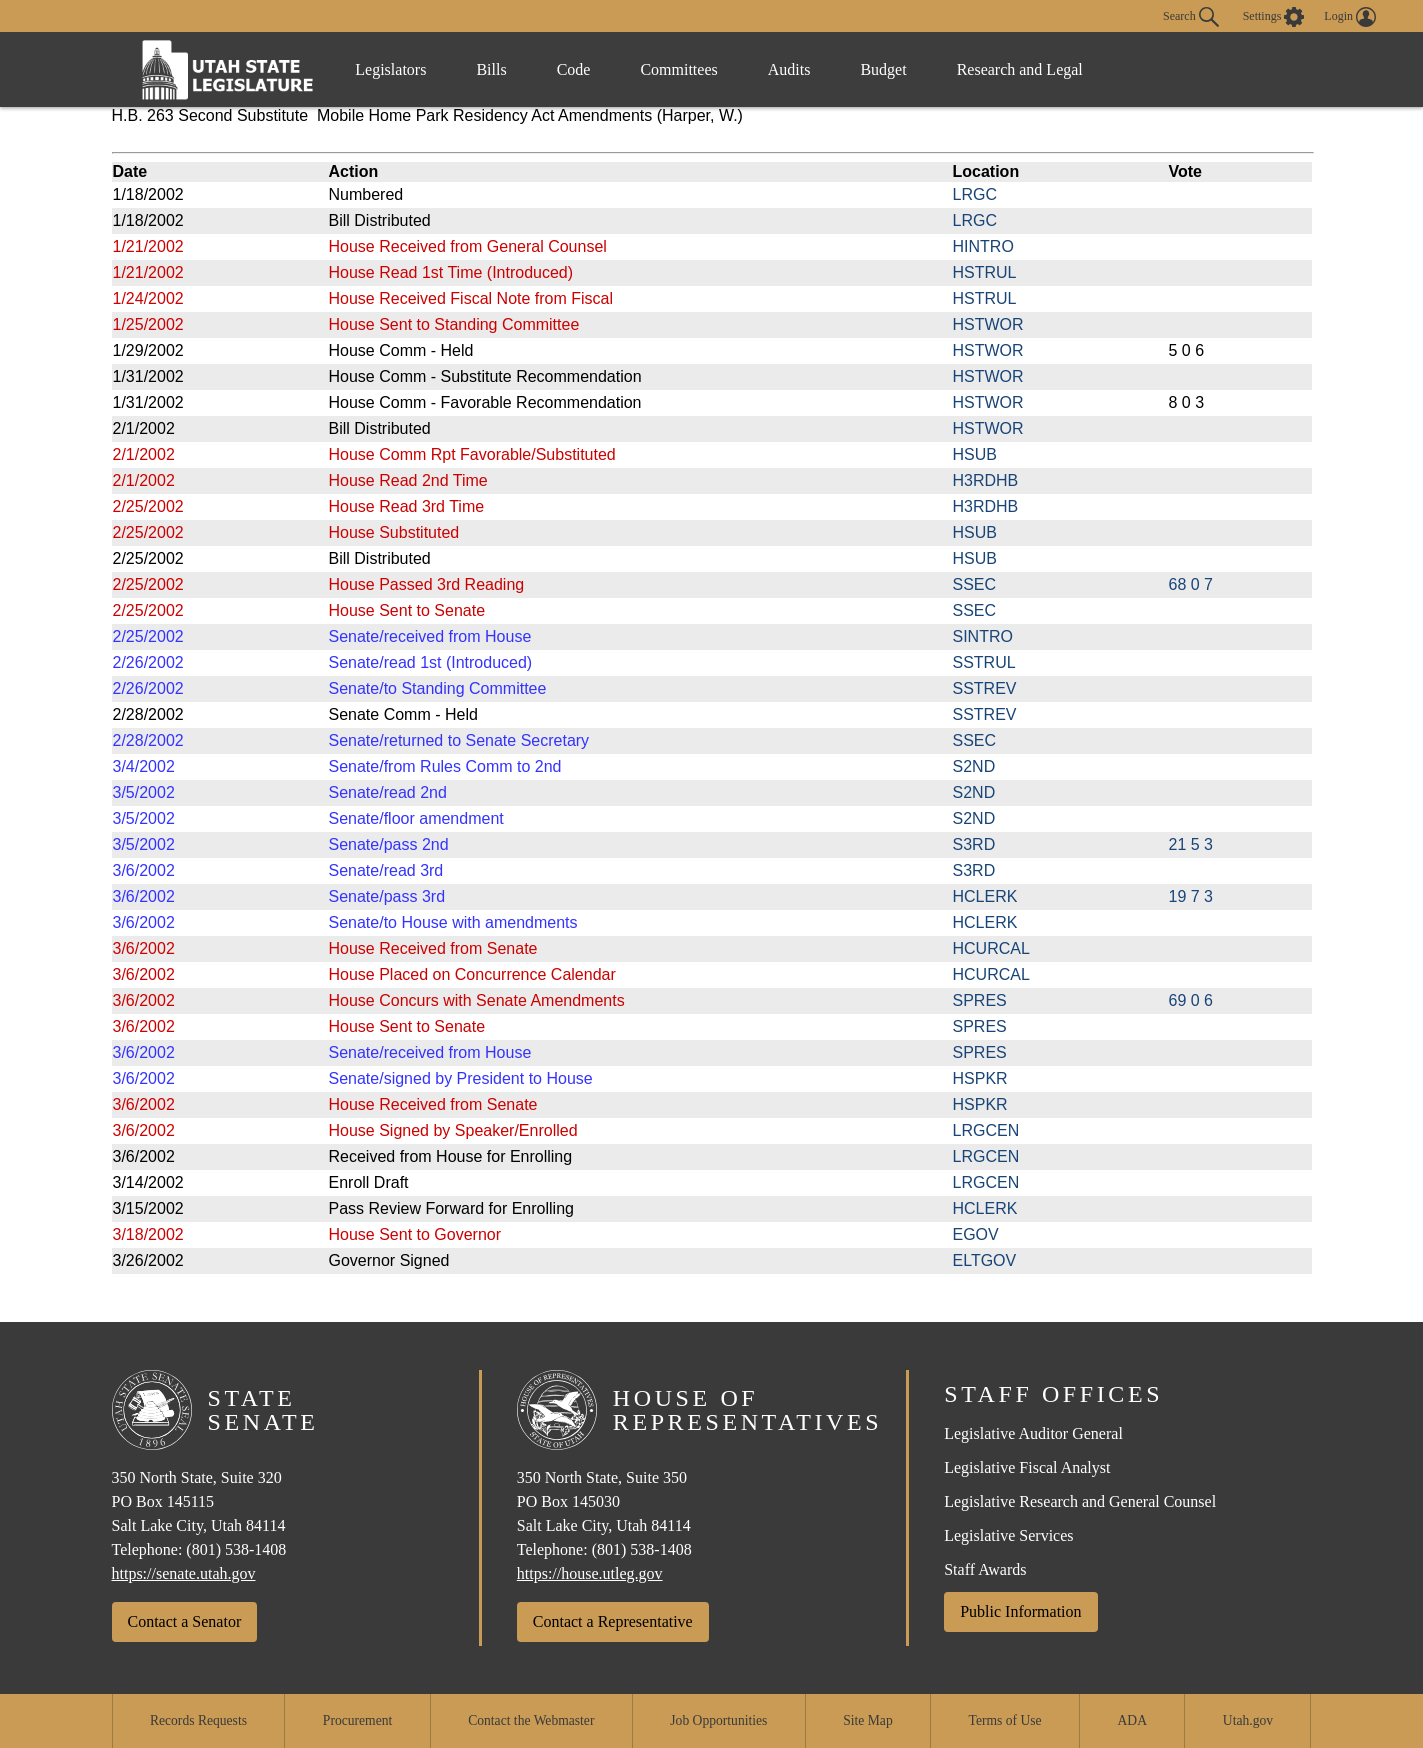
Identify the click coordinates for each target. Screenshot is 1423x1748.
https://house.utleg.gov (590, 1573)
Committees (678, 69)
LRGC (975, 194)
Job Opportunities (718, 1720)
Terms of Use (1005, 1720)
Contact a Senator (185, 1621)
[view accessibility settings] (1274, 17)
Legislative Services (1008, 1535)
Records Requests (198, 1720)
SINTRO (983, 636)
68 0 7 (1191, 584)
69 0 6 (1191, 1000)
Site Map (867, 1720)
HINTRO (983, 246)
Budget (883, 69)
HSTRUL (985, 272)
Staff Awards (985, 1569)
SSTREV (985, 688)
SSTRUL (984, 662)
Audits (789, 69)
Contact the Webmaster (531, 1720)
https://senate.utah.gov (184, 1573)
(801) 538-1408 (236, 1549)
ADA (1132, 1720)
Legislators (390, 69)
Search (1191, 17)
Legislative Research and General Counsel (1080, 1501)
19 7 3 (1191, 896)
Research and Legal (1020, 69)
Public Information (1020, 1611)
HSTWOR (988, 324)
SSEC (975, 584)
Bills (491, 69)
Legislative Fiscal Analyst (1027, 1467)
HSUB (975, 454)
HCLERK (985, 896)
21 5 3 (1191, 844)
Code (574, 69)
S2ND (974, 766)
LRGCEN (986, 1130)
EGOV (976, 1234)
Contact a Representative (613, 1621)
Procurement (357, 1720)
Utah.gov (1248, 1720)
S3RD (974, 844)
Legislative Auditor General (1033, 1433)
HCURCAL (991, 948)
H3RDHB (986, 480)
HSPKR (980, 1078)
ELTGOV (985, 1260)
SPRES (980, 1000)
